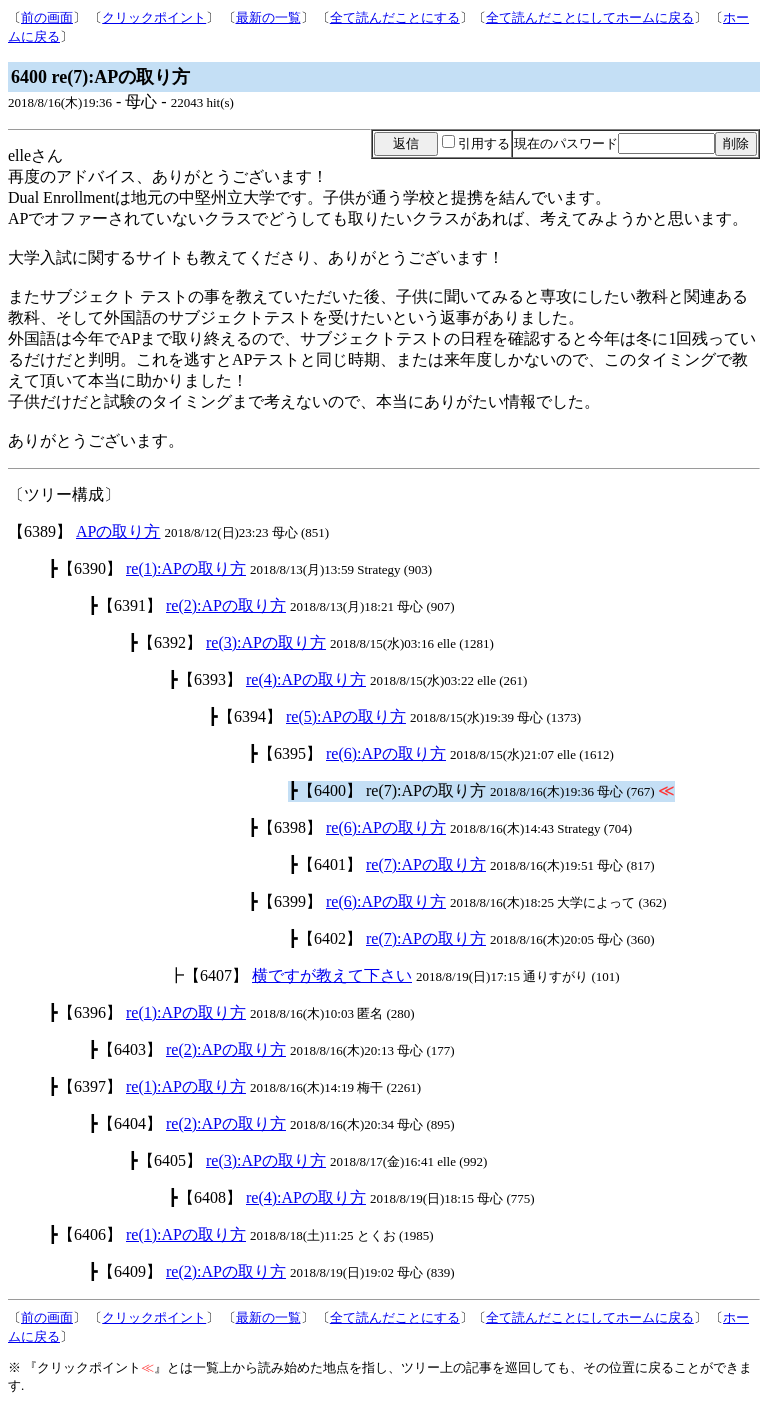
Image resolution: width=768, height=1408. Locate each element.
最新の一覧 (268, 17)
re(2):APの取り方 (226, 605)
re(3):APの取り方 (266, 642)
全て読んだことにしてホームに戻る (590, 17)
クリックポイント (154, 17)
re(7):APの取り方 (426, 864)
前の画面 (47, 17)
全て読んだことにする (395, 17)
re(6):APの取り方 (386, 753)
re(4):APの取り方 (306, 679)
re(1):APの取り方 (186, 568)
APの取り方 (118, 531)
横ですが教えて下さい (332, 975)
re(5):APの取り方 (346, 716)
